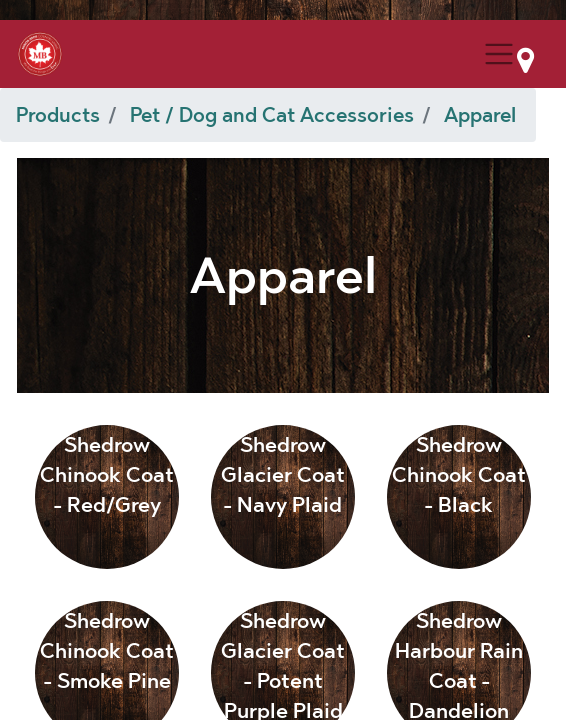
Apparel (480, 115)
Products (58, 115)
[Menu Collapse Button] (499, 54)
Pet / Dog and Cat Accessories (272, 115)
